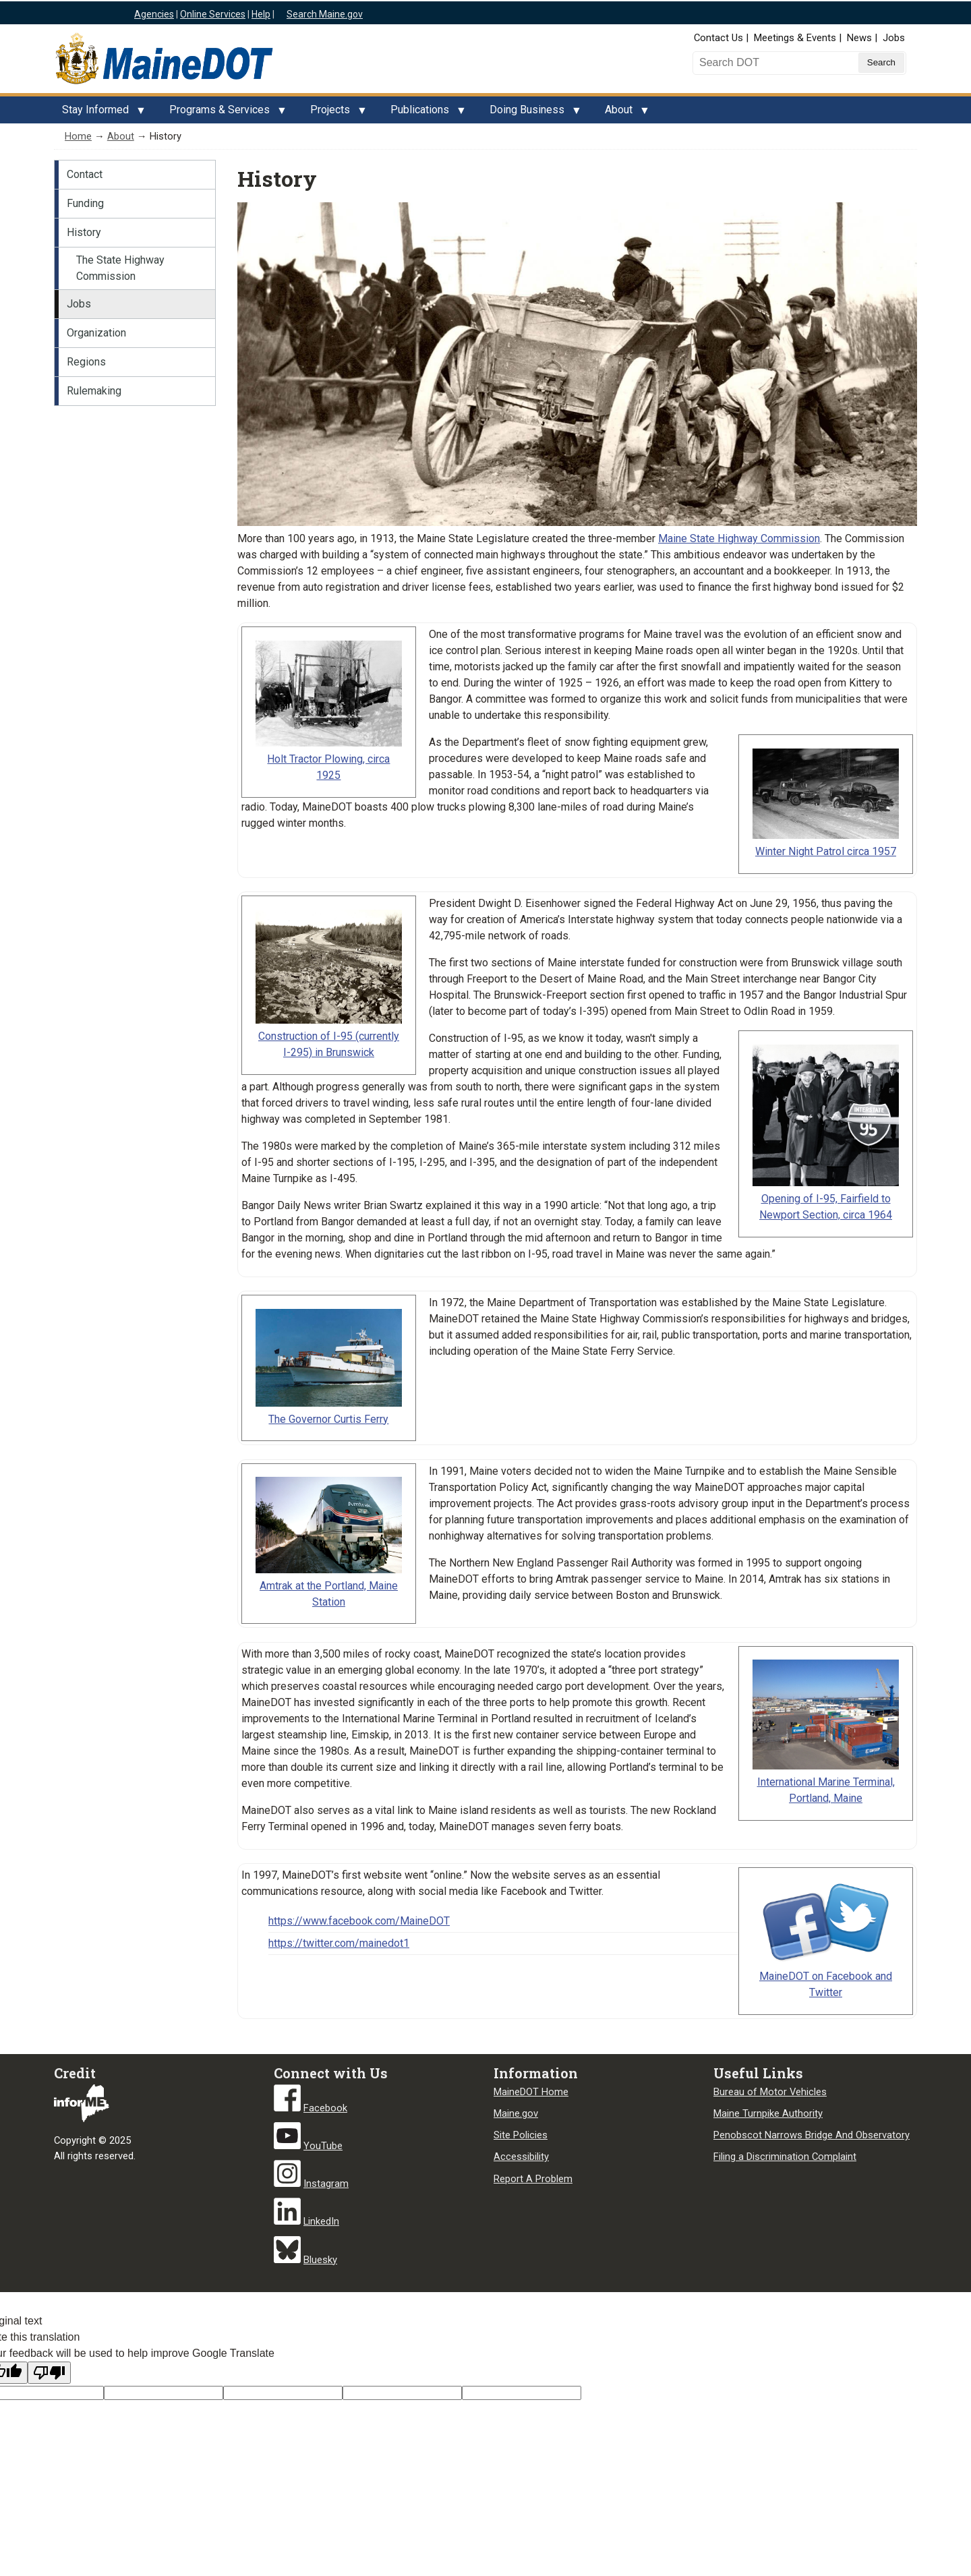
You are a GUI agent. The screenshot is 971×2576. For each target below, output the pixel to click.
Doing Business (531, 113)
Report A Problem (533, 2179)
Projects (334, 113)
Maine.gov (516, 2113)
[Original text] (283, 2393)
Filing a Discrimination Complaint (784, 2156)
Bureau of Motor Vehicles (770, 2092)
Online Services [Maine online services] (212, 14)
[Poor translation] (49, 2373)
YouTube (323, 2146)
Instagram (326, 2183)
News (859, 38)
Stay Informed (99, 113)
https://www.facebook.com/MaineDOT (359, 1920)
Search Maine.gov (325, 14)
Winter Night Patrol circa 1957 (825, 851)
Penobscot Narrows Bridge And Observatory (811, 2135)
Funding (85, 203)
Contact (84, 174)
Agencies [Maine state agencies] (154, 14)
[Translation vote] (521, 2393)
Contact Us (718, 38)
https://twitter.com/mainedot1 (338, 1943)
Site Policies (521, 2135)
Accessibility (521, 2156)
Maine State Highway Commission (739, 538)
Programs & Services (223, 113)
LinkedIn (321, 2221)
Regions (86, 361)
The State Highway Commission (120, 268)
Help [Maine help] (261, 14)
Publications (423, 113)
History (84, 232)
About (623, 113)
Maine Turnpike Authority (768, 2113)
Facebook (325, 2108)
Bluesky (320, 2260)
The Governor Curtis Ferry (328, 1419)
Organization (96, 332)
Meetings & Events (795, 38)
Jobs (894, 38)
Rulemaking (94, 390)
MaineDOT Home (531, 2092)
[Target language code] (163, 2393)
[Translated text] (402, 2393)
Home (78, 136)
